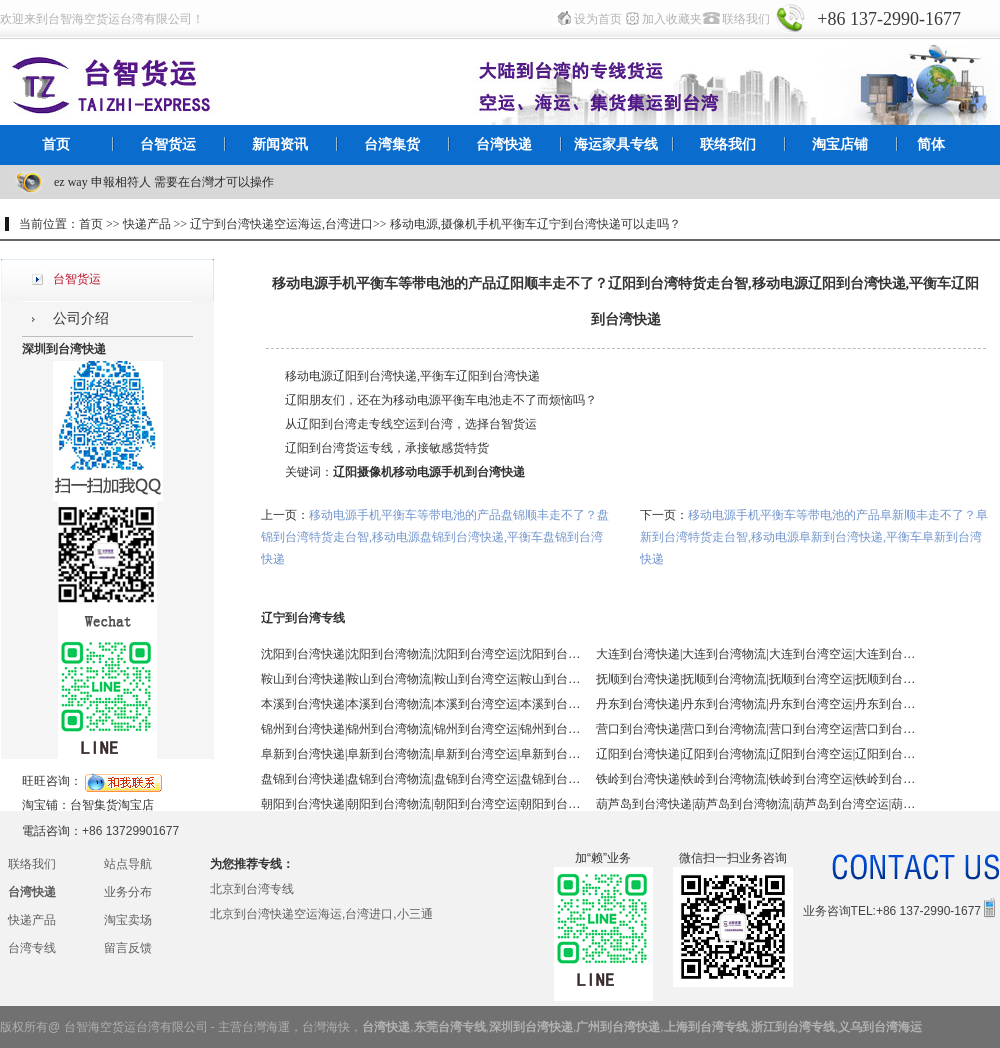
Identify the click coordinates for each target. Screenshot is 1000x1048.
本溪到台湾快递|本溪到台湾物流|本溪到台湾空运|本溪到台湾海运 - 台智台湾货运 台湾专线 (421, 704)
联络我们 (746, 19)
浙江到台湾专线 (793, 1027)
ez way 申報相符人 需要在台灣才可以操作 (164, 182)
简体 (931, 144)
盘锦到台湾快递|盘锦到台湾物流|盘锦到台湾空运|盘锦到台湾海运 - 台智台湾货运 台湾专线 (421, 779)
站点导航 (128, 864)
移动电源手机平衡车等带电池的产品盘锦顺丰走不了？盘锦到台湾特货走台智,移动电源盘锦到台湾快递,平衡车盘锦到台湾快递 (435, 537)
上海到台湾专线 (706, 1027)
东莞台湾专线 (450, 1027)
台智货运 (168, 144)
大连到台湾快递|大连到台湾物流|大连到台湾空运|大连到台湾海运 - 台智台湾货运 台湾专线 (756, 654)
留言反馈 (128, 948)
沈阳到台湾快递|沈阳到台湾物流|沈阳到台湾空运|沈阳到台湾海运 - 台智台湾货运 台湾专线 (421, 654)
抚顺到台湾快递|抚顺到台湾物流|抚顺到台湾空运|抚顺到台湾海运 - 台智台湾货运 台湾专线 (756, 679)
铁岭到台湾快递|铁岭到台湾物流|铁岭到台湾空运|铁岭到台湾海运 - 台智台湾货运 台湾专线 (756, 779)
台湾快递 (504, 144)
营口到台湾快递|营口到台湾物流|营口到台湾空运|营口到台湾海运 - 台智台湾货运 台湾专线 (756, 729)
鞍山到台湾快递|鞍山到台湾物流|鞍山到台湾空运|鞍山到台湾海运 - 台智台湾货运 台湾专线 (421, 679)
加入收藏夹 (672, 19)
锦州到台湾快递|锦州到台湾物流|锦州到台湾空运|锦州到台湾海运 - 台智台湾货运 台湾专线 (421, 729)
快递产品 (32, 920)
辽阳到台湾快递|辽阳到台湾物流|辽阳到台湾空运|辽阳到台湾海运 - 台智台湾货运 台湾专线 (756, 754)
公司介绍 (81, 318)
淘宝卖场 (128, 920)
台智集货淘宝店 (112, 805)
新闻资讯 (280, 144)
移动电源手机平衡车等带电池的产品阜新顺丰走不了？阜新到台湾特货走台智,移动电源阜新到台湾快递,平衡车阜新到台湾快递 (814, 537)
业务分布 (128, 892)
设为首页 (598, 19)
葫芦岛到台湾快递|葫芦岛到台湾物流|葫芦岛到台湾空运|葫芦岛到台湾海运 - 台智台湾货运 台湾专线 (756, 804)
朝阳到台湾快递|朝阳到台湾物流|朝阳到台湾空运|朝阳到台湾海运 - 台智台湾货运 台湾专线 (421, 804)
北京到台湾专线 (252, 889)
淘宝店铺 (840, 144)
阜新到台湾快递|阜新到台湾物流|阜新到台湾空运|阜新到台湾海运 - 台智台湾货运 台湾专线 (421, 754)
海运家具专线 (616, 144)
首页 (56, 144)
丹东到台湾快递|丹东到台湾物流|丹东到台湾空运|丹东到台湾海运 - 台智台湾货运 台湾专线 (756, 704)
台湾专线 (32, 948)
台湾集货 (392, 144)
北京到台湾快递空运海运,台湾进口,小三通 (321, 914)
